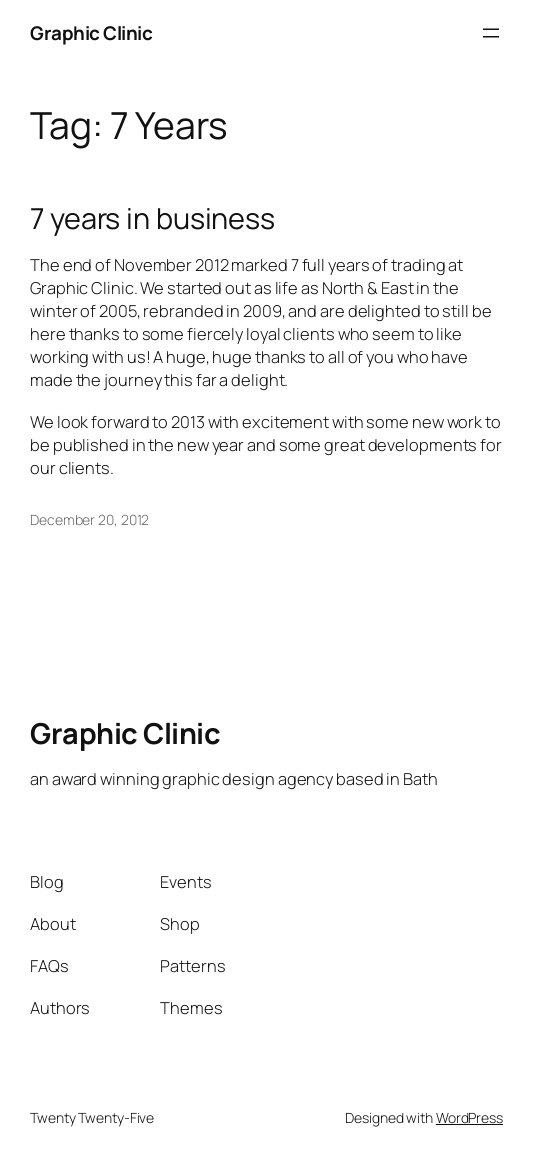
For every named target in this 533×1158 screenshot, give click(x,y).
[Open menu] (491, 33)
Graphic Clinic (91, 33)
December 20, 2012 (89, 519)
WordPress (469, 1117)
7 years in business (152, 218)
